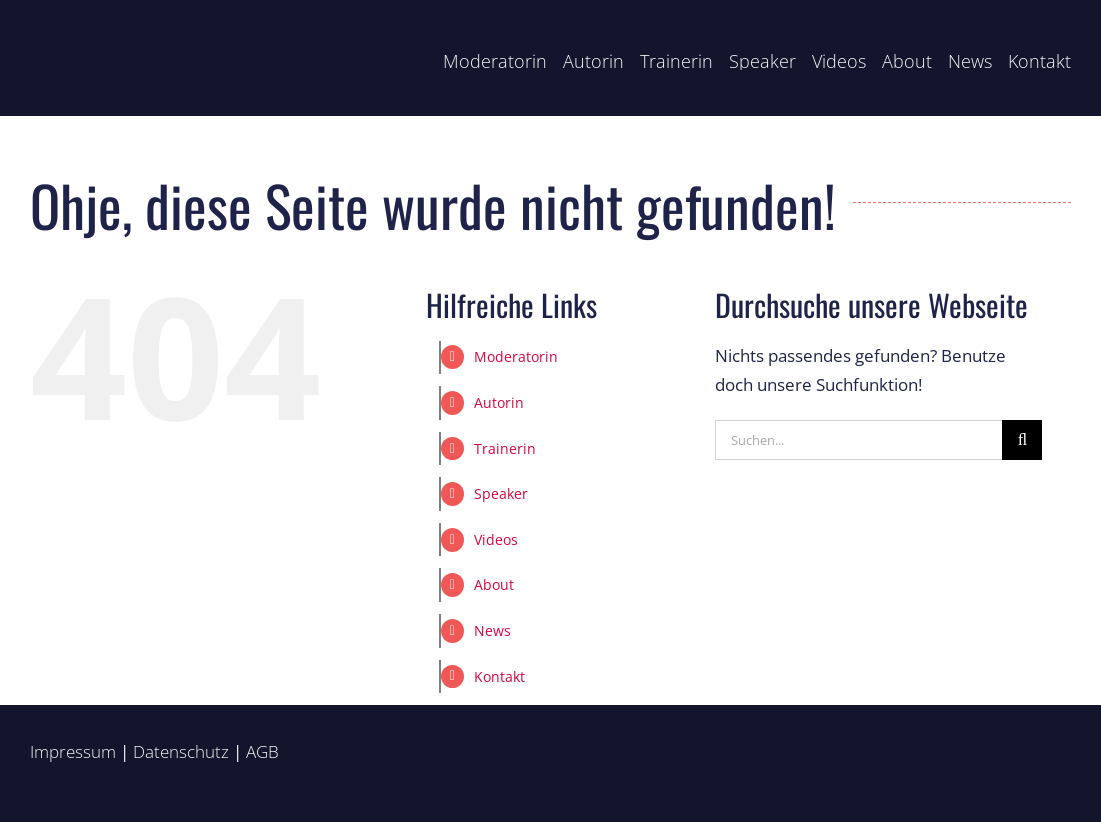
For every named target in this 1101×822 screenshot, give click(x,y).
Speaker (501, 493)
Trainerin (505, 448)
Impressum (73, 751)
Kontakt (499, 676)
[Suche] (1022, 440)
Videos (496, 539)
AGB (262, 751)
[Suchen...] (858, 440)
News (492, 630)
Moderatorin (516, 356)
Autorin (499, 402)
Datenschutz (181, 751)
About (494, 584)
